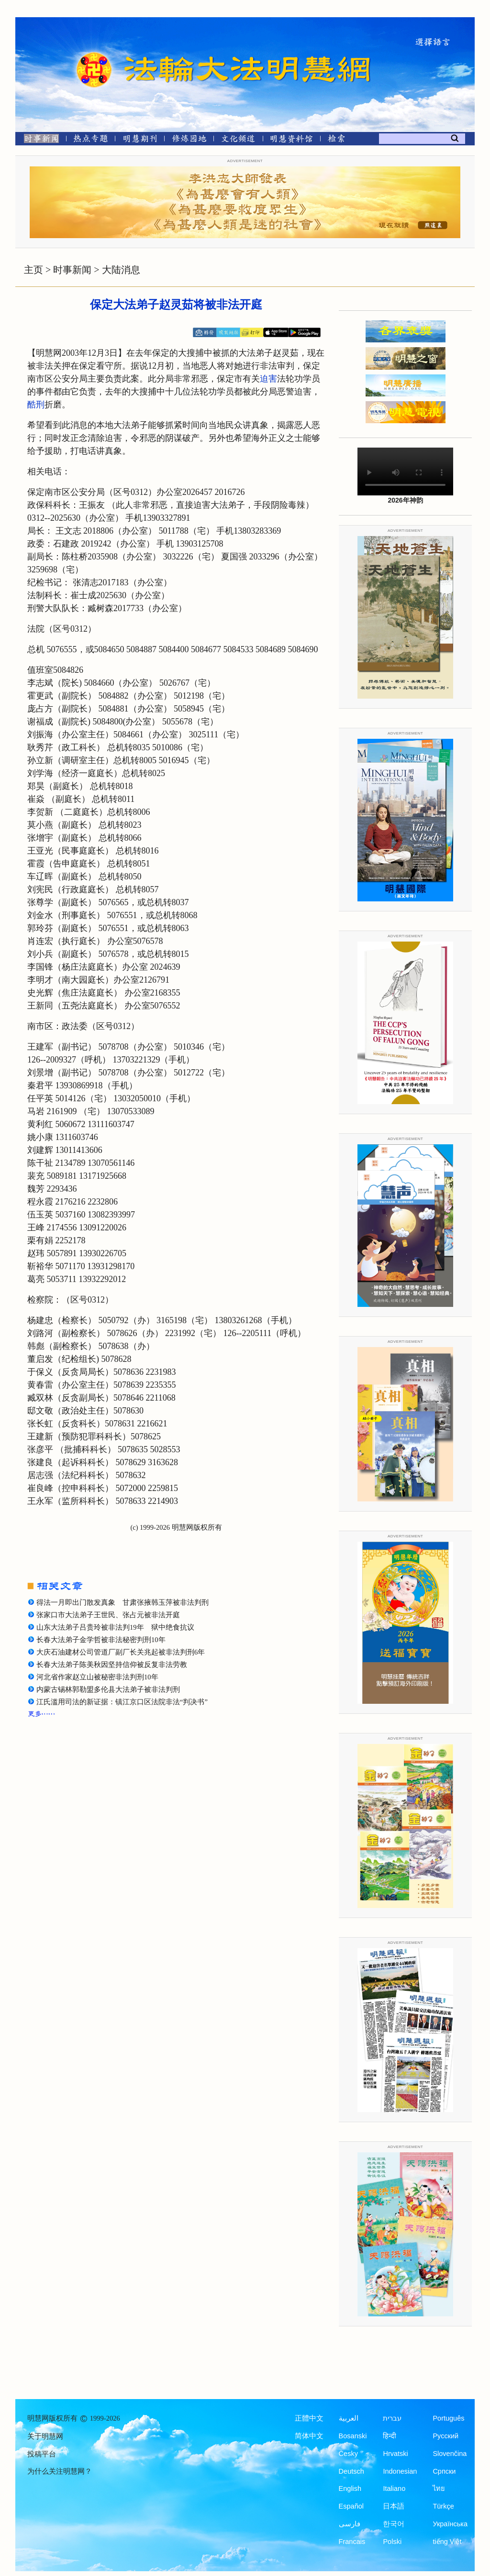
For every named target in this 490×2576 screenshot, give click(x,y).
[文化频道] (238, 140)
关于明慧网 (45, 2436)
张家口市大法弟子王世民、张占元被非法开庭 (108, 1615)
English (350, 2488)
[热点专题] (90, 140)
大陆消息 (121, 269)
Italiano (394, 2488)
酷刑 (36, 404)
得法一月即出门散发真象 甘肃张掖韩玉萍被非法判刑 (122, 1602)
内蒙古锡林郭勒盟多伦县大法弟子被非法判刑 (108, 1689)
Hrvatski (395, 2453)
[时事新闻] (38, 140)
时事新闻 (72, 269)
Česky (348, 2453)
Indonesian (400, 2471)
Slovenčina (450, 2453)
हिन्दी (389, 2436)
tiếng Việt (447, 2541)
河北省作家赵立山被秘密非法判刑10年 (97, 1677)
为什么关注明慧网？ (59, 2471)
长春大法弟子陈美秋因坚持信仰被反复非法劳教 (111, 1664)
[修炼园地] (188, 140)
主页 (33, 269)
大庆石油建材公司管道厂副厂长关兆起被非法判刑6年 (120, 1652)
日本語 (393, 2506)
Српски (444, 2471)
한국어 (393, 2524)
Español (351, 2506)
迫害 (268, 379)
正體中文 (309, 2418)
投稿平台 (41, 2454)
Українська (450, 2524)
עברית (392, 2418)
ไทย (439, 2488)
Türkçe (443, 2506)
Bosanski (353, 2436)
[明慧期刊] (139, 140)
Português (448, 2418)
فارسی (349, 2524)
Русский (445, 2436)
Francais (352, 2541)
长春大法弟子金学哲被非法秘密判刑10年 (101, 1640)
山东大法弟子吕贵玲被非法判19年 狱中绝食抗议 (115, 1627)
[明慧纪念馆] (291, 140)
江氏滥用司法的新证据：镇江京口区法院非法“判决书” (122, 1702)
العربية (348, 2418)
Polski (392, 2541)
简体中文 (309, 2436)
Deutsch (351, 2471)
